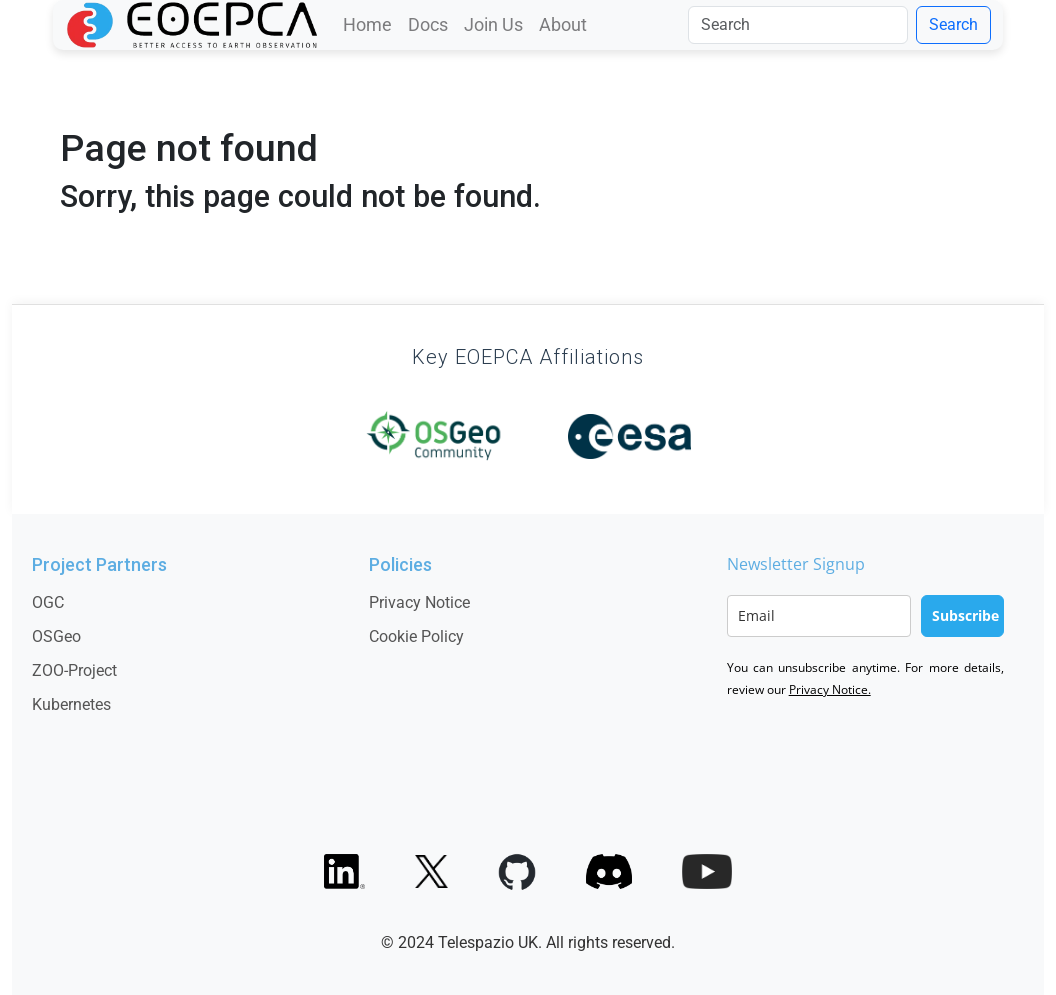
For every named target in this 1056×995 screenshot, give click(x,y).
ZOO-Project (74, 670)
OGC (48, 602)
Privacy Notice (419, 602)
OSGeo (56, 636)
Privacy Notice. (830, 689)
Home (367, 25)
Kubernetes (71, 704)
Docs (428, 25)
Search (953, 24)
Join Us (493, 25)
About (563, 25)
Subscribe (965, 615)
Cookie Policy (416, 636)
